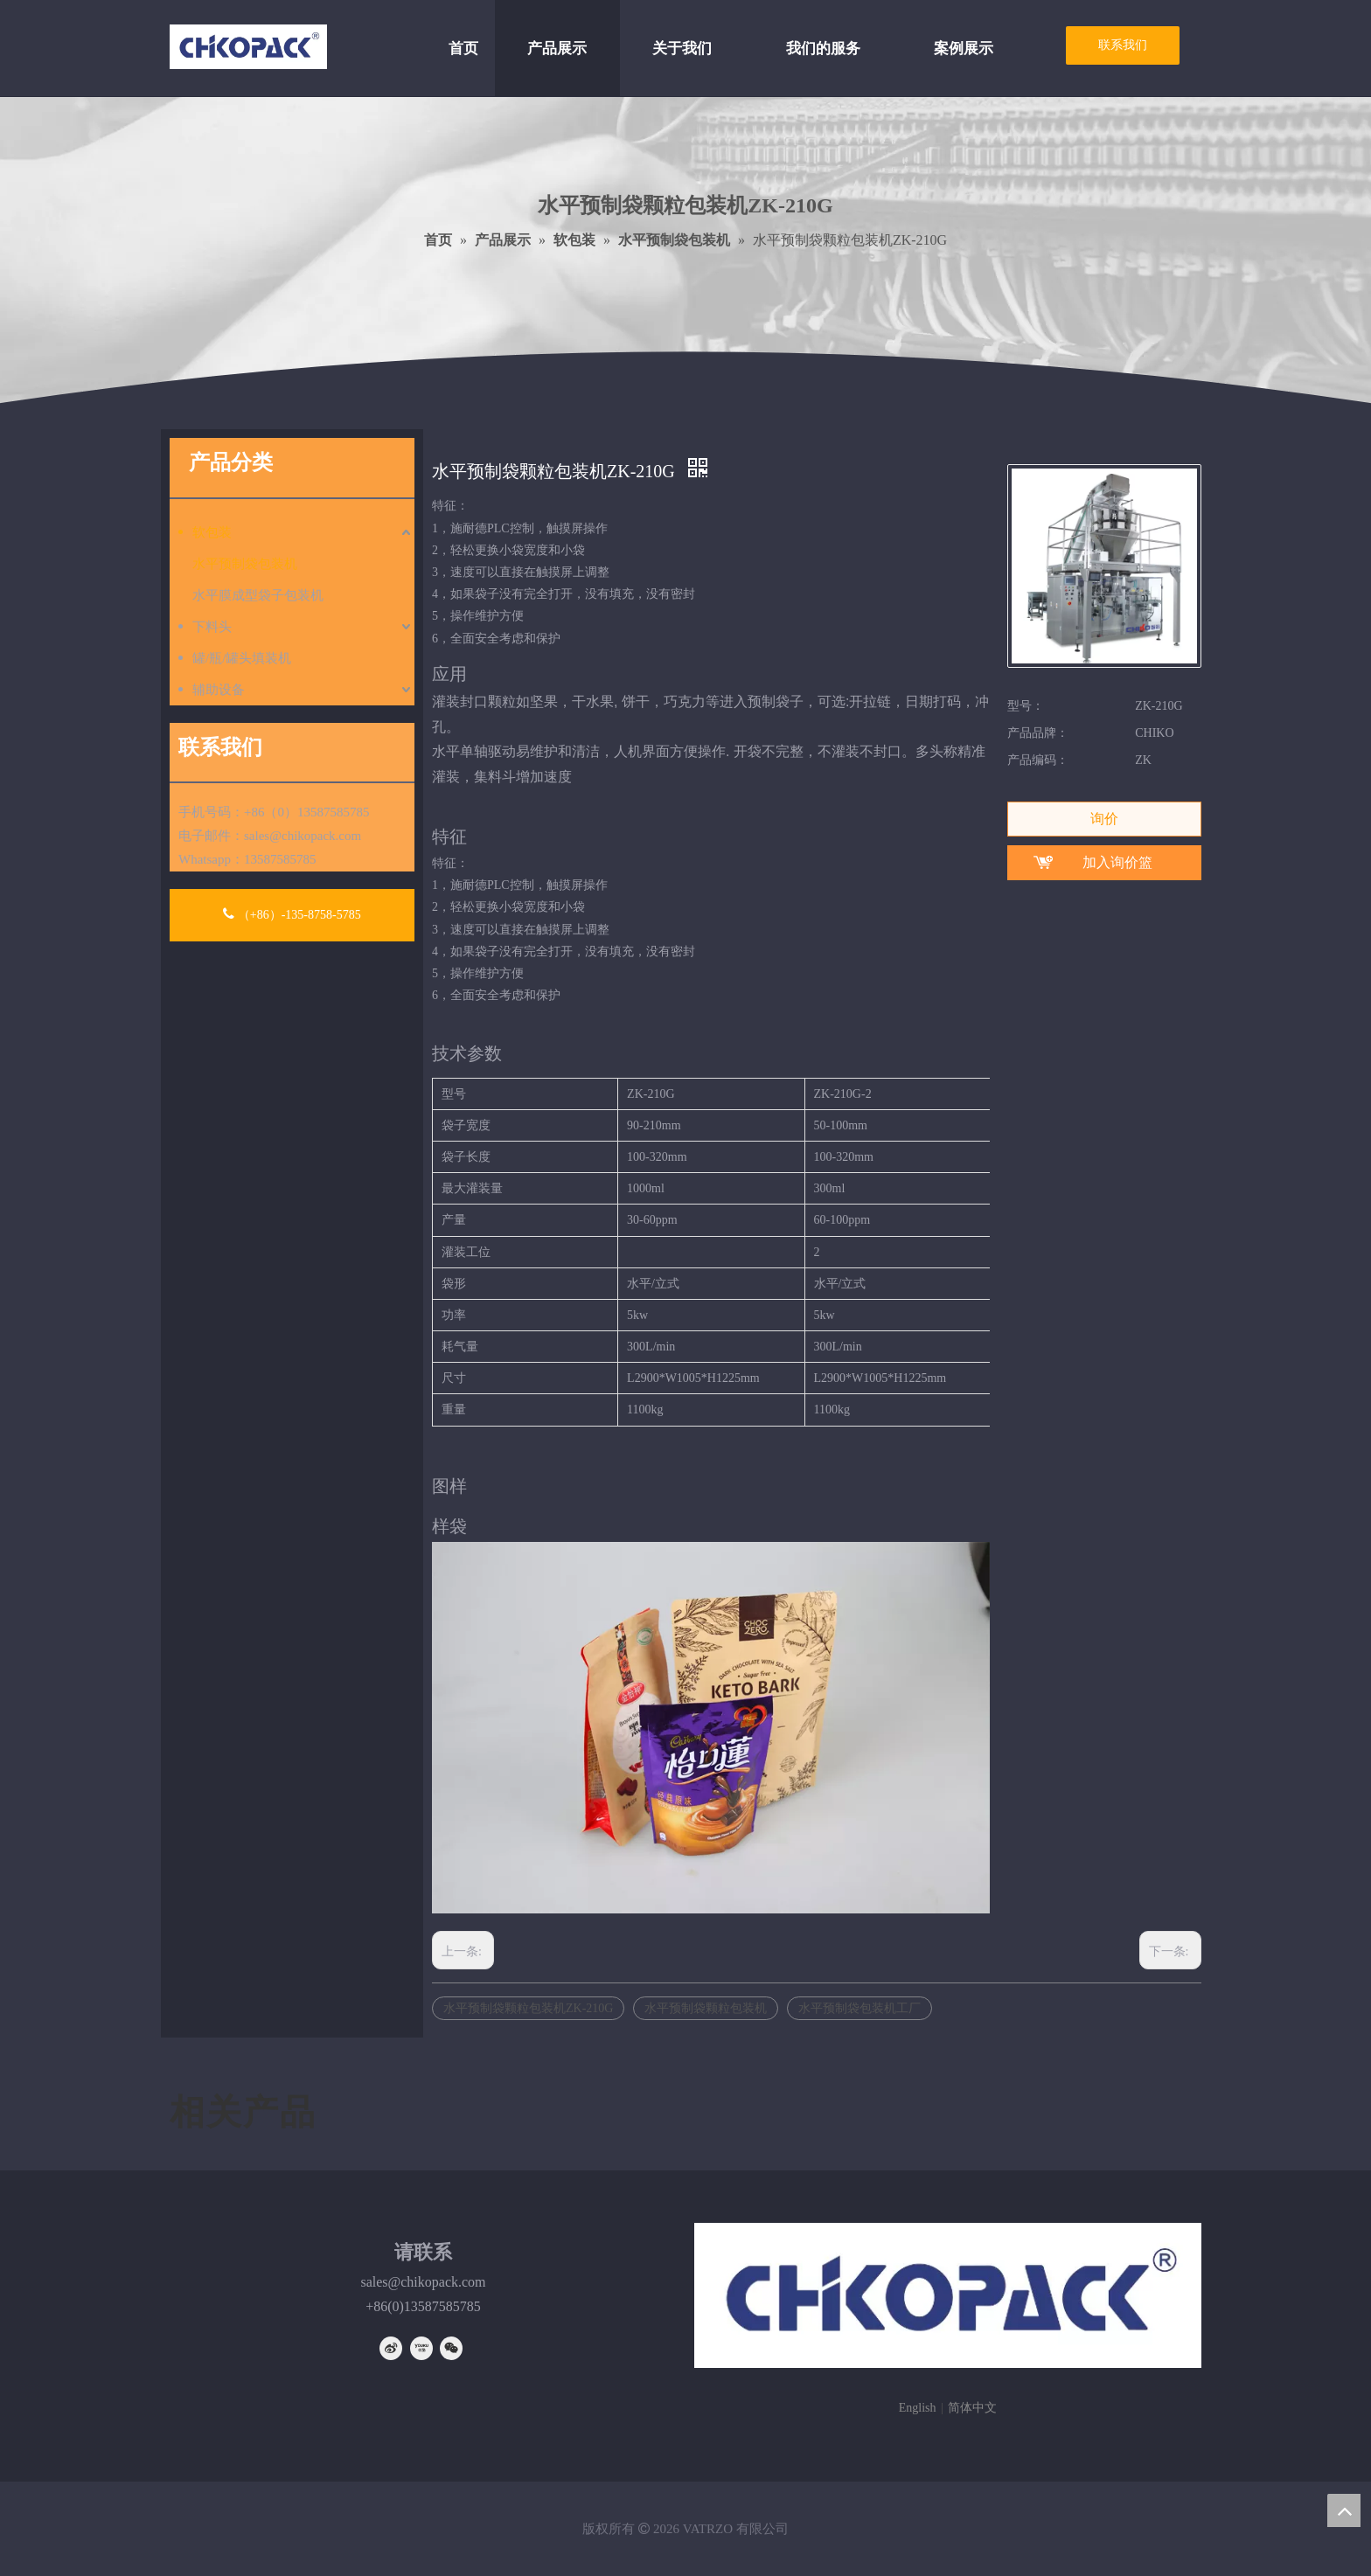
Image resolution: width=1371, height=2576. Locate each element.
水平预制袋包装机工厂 (859, 2008)
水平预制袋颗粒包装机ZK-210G (528, 2008)
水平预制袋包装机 (244, 564)
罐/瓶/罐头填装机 (241, 658)
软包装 (212, 532)
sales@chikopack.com (302, 836)
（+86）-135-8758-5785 (291, 913)
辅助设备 (218, 690)
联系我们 (1122, 45)
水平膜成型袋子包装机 (258, 595)
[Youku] (421, 2348)
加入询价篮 (1117, 862)
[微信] (451, 2348)
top (1344, 2510)
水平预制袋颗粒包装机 (705, 2008)
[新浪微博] (390, 2348)
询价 (1104, 818)
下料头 (212, 627)
